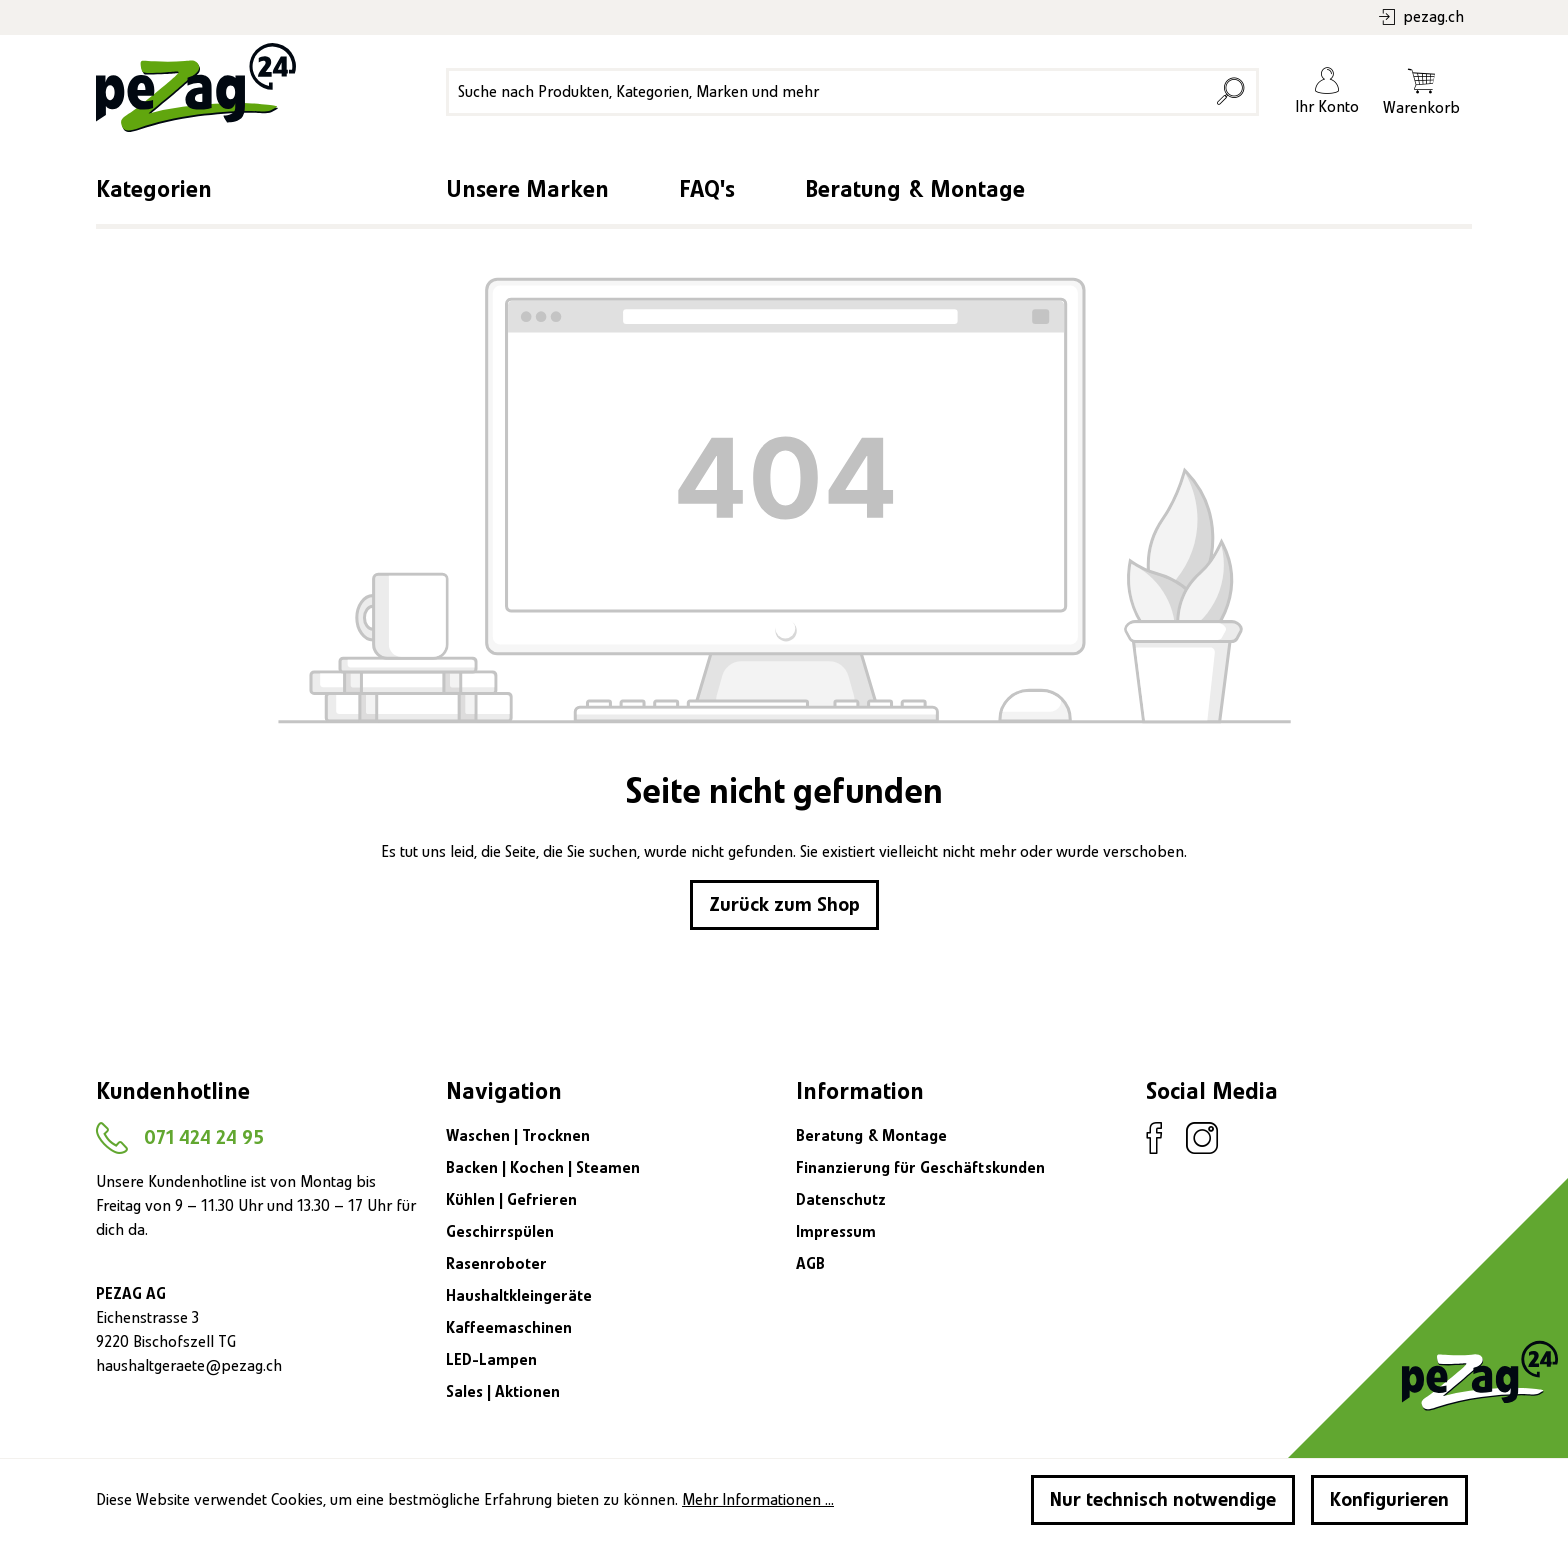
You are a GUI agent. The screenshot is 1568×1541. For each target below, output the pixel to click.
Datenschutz (841, 1200)
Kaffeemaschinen (509, 1328)
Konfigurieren (1389, 1500)
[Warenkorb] (1421, 92)
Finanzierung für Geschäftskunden (920, 1168)
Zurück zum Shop (784, 905)
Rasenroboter (496, 1264)
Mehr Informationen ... (758, 1500)
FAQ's (707, 190)
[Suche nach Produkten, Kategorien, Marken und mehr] (828, 92)
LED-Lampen (491, 1360)
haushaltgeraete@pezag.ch (189, 1366)
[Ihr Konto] (1327, 91)
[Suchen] (1230, 92)
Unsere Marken (527, 190)
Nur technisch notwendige (1163, 1500)
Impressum (836, 1232)
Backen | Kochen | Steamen (543, 1168)
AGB (810, 1264)
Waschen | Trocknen (518, 1136)
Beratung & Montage (915, 190)
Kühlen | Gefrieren (511, 1200)
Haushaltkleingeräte (519, 1296)
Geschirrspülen (500, 1232)
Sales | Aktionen (503, 1392)
